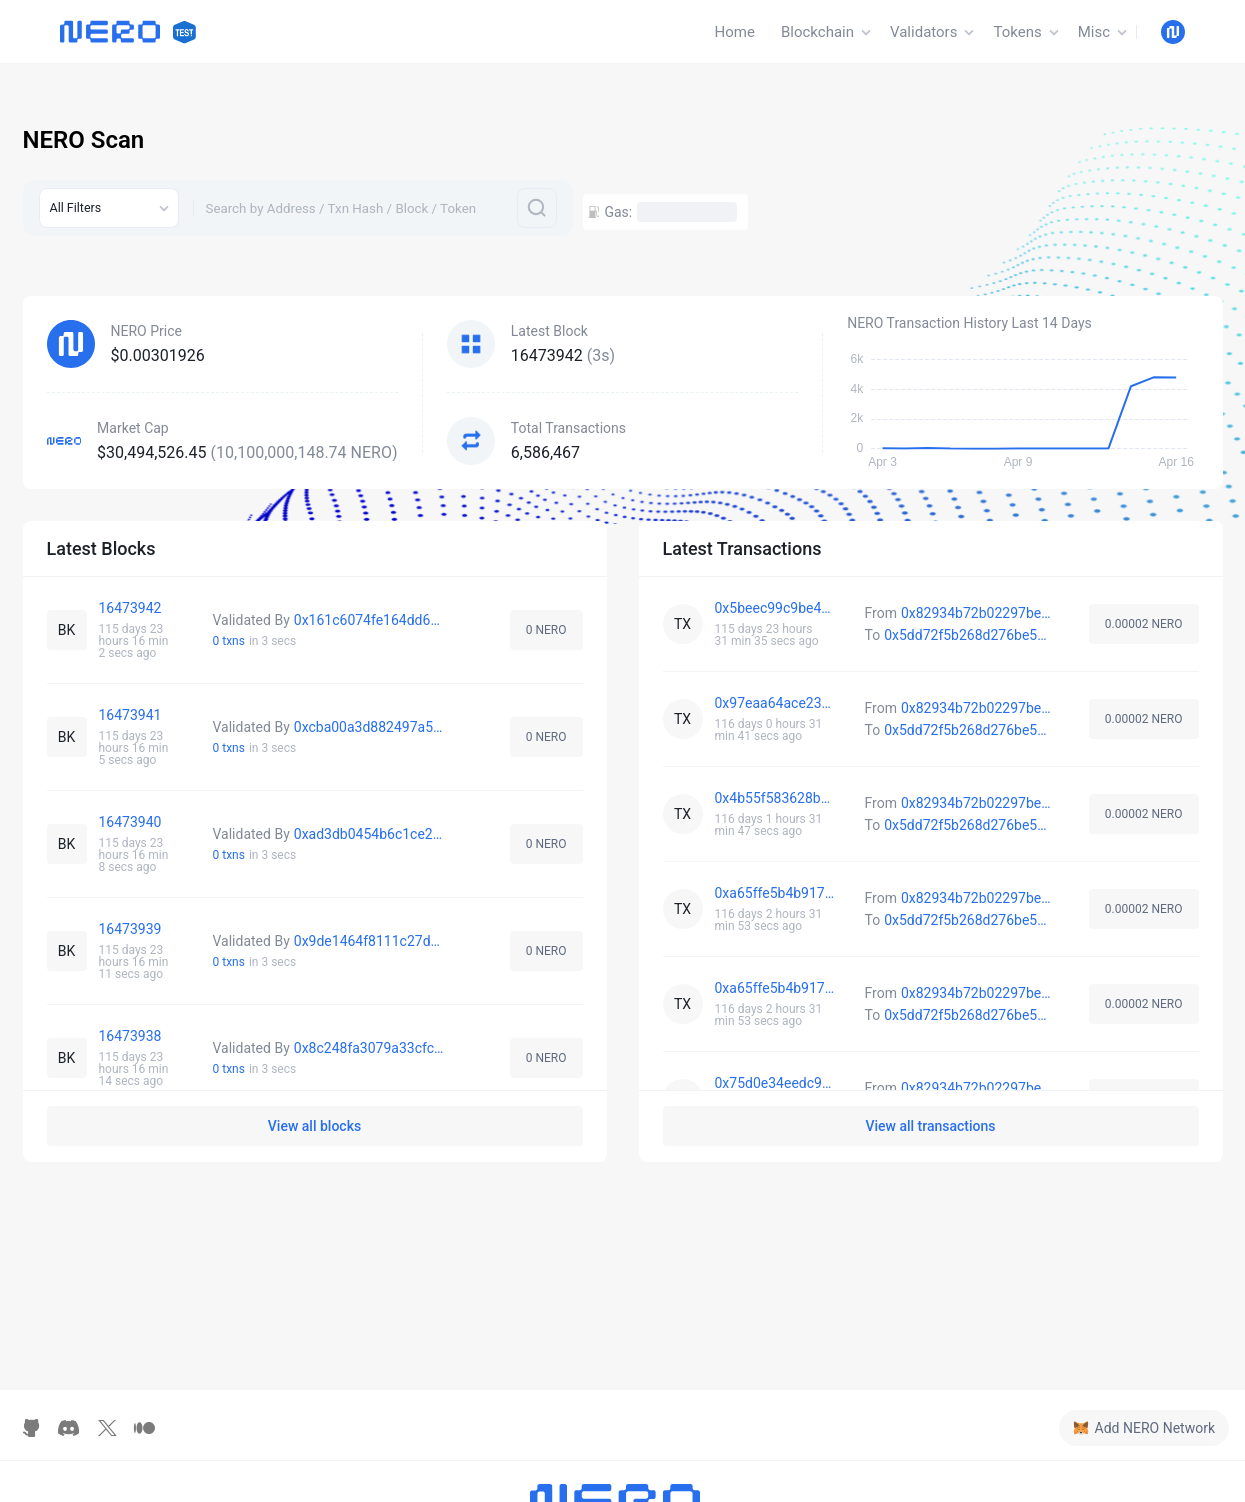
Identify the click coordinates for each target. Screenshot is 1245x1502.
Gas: (618, 212)
